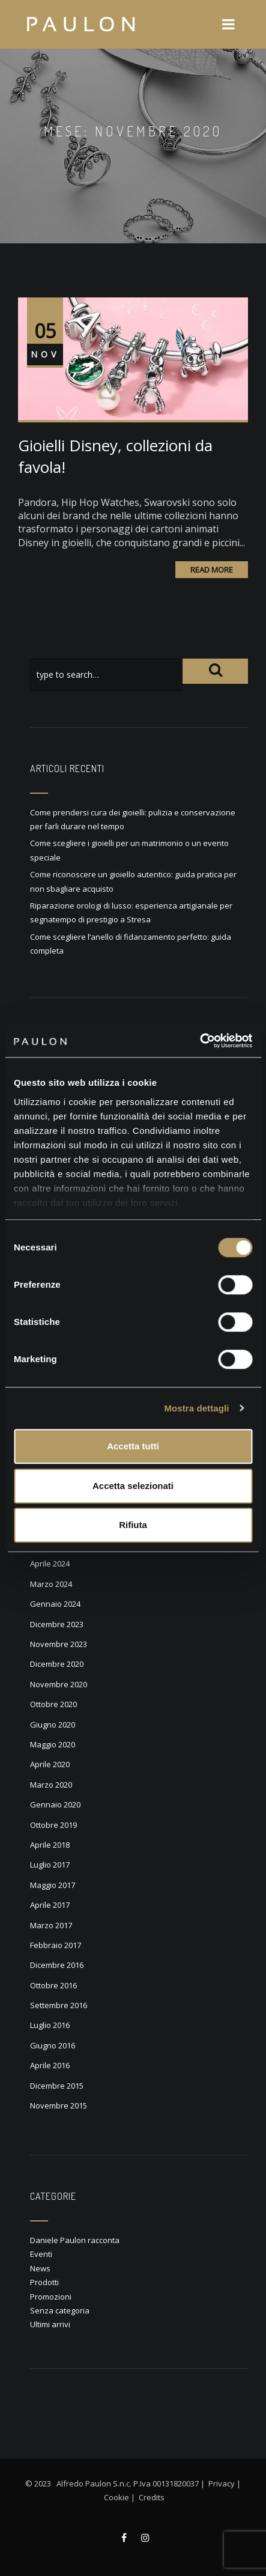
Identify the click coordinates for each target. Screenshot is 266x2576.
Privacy (221, 2483)
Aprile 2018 (50, 1844)
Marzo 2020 (51, 1784)
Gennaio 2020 (55, 1804)
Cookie (116, 2497)
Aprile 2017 (50, 1904)
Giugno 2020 (52, 1724)
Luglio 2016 (50, 2025)
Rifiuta (133, 1525)
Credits (152, 2497)
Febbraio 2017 (55, 1945)
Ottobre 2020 (53, 1704)
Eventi (41, 2254)
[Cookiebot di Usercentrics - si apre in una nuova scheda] (199, 1041)
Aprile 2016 (50, 2065)
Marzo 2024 (51, 1584)
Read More (211, 569)
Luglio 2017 (50, 1864)
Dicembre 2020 (56, 1663)
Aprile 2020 (50, 1764)
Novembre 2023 (58, 1644)
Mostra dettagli (196, 1408)
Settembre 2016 (58, 2005)
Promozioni (50, 2296)
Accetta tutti (133, 1446)
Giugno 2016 (52, 2045)
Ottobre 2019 (53, 1824)
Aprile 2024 (50, 1563)
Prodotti (44, 2282)
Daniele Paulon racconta (74, 2240)
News (40, 2268)
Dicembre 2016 (56, 1964)
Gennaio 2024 (55, 1603)
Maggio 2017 (52, 1885)
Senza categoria (59, 2310)
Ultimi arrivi (50, 2324)
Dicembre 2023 (56, 1624)
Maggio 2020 (52, 1744)
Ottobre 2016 (53, 1985)
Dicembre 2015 (56, 2085)
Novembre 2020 (58, 1684)
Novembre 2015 (58, 2105)
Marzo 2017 (51, 1925)
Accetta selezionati (133, 1486)
